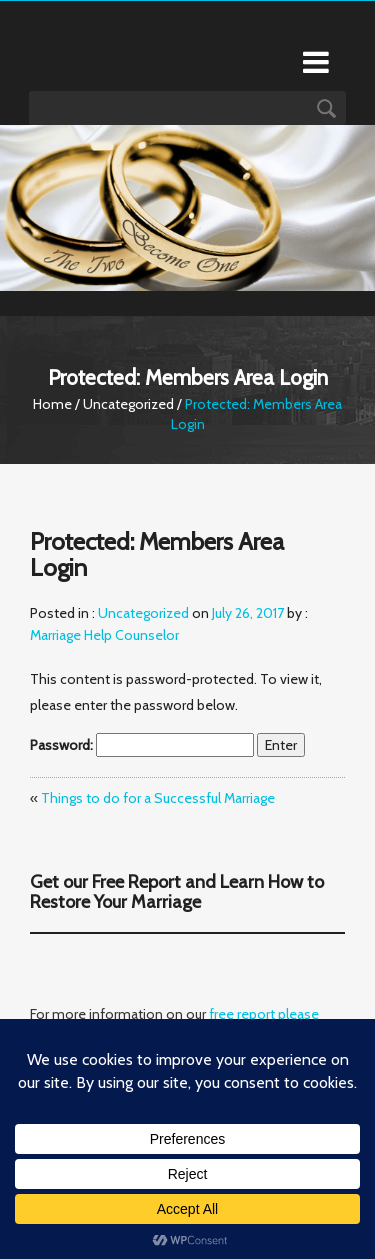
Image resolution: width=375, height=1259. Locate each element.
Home (52, 404)
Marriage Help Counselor (104, 635)
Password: (142, 745)
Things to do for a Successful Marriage (158, 798)
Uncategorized (128, 404)
